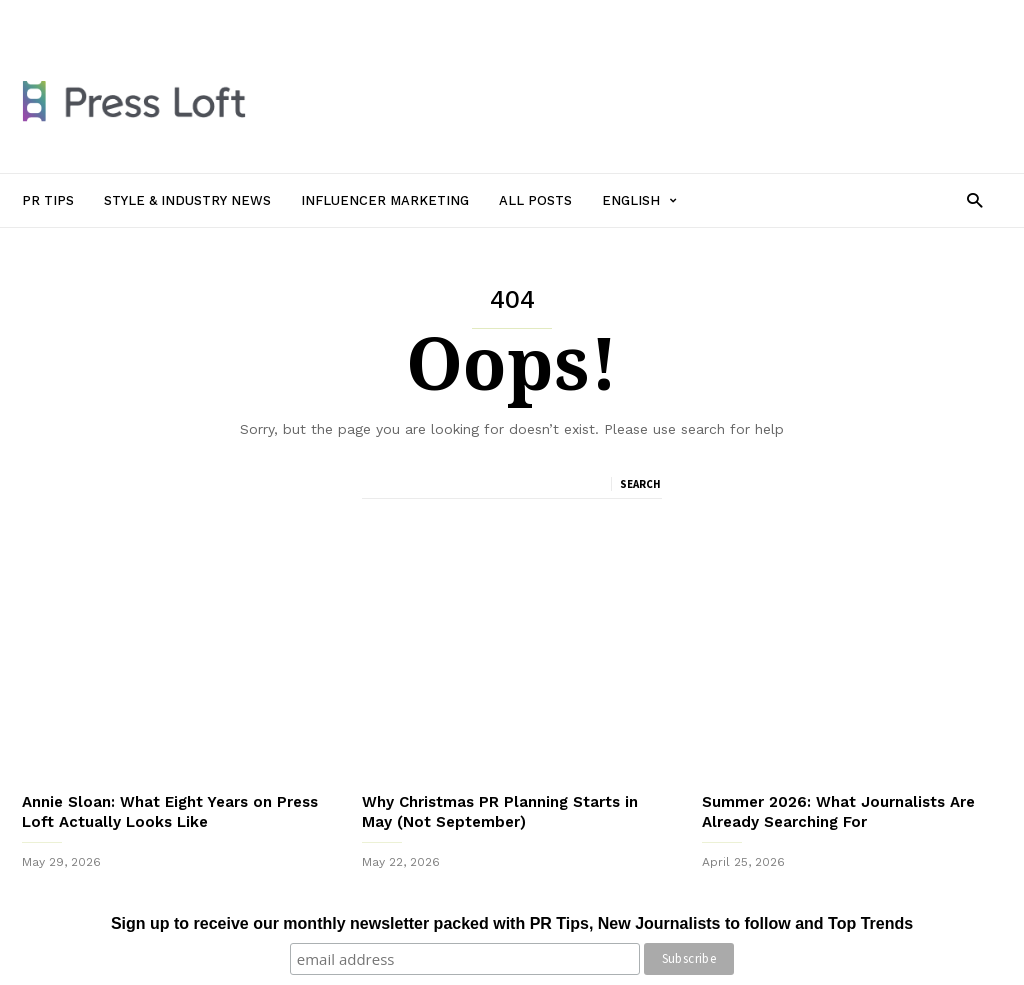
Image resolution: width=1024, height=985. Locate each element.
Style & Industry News (248, 17)
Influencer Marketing (395, 17)
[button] (974, 199)
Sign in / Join (60, 17)
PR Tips (140, 17)
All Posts (504, 17)
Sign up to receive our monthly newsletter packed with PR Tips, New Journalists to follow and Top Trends (512, 923)
